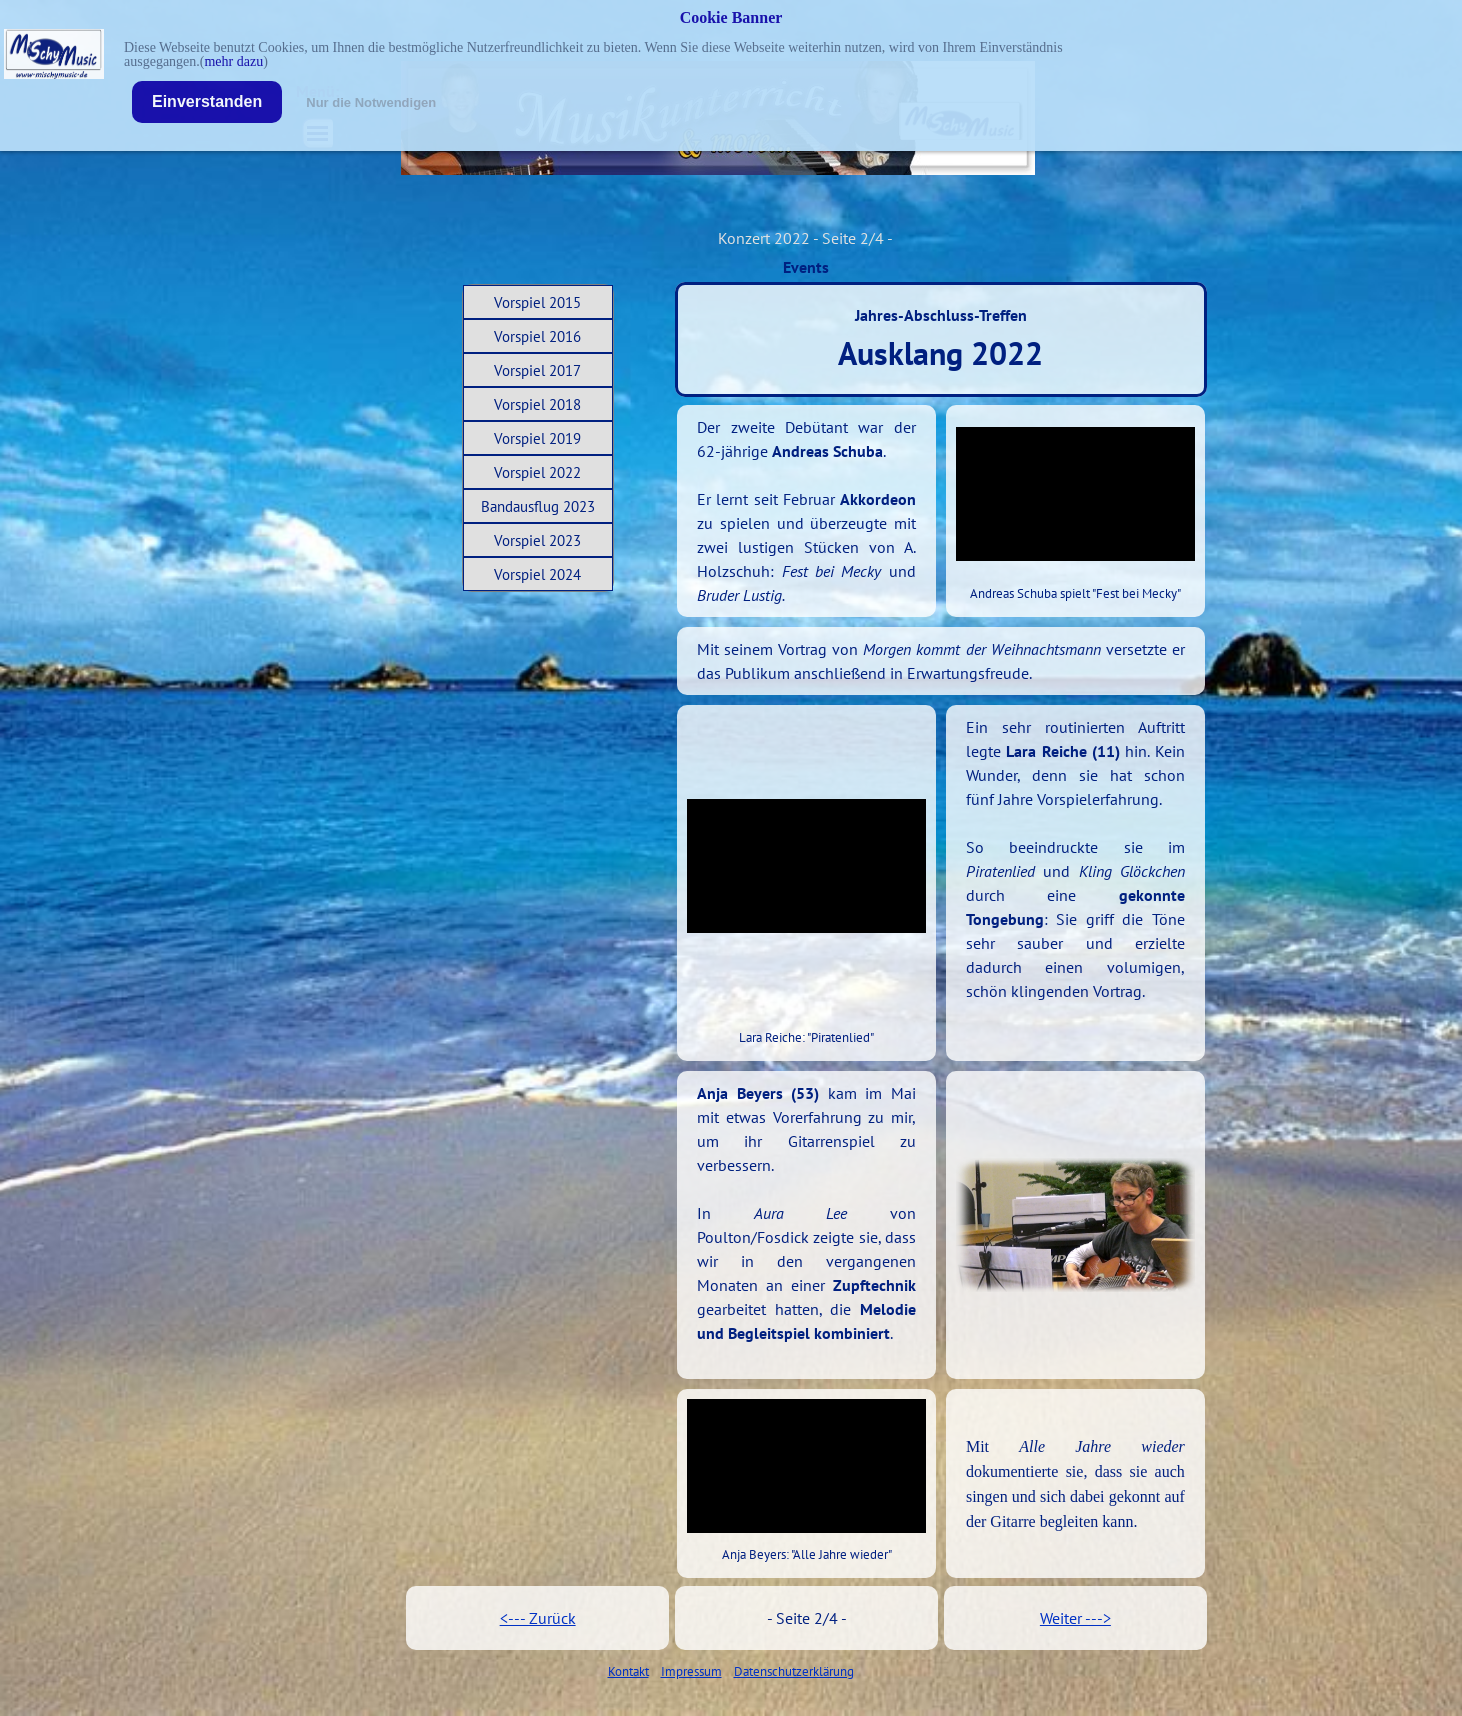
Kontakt (628, 1671)
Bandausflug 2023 (538, 506)
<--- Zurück (538, 1618)
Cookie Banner (731, 17)
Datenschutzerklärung (794, 1671)
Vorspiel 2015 (537, 302)
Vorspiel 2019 (537, 438)
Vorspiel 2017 (537, 370)
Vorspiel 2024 (537, 574)
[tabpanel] (806, 511)
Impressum (691, 1671)
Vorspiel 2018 (537, 404)
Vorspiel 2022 (537, 472)
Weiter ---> (1075, 1618)
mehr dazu (233, 61)
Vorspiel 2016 (537, 336)
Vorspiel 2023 (537, 540)
